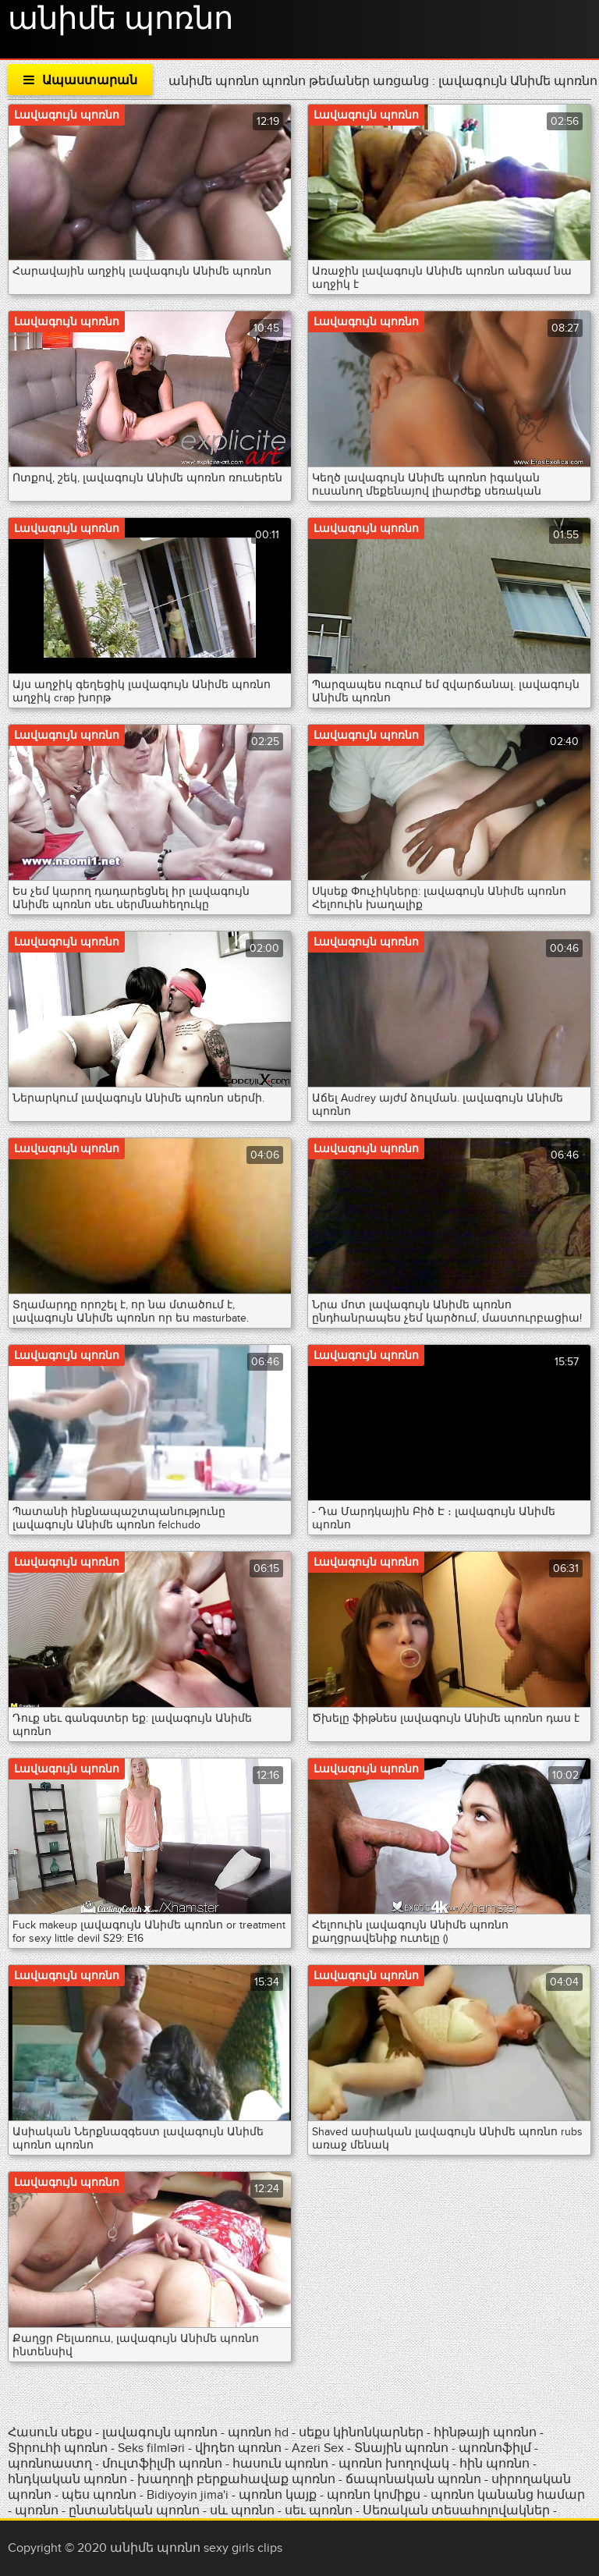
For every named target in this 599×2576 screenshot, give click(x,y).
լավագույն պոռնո (160, 2432)
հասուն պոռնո (280, 2463)
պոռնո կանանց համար (508, 2495)
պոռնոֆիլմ (495, 2448)
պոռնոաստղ (50, 2463)
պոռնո (36, 2510)
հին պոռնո (494, 2463)
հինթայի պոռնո (485, 2432)
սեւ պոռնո (319, 2510)
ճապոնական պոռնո (413, 2479)
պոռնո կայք (278, 2495)
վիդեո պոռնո (238, 2448)
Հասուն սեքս (51, 2432)
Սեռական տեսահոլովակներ (458, 2510)
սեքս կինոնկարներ (361, 2432)
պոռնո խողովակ (393, 2463)
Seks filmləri (153, 2448)
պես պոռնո (99, 2495)
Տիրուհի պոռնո (59, 2448)
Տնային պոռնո (403, 2448)
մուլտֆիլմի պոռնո (162, 2463)
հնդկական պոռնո (67, 2479)
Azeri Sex (319, 2448)
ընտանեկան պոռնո (134, 2510)
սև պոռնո (242, 2510)
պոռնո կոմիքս (373, 2495)
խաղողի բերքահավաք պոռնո (236, 2479)
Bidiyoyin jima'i (188, 2495)
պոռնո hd (258, 2432)
